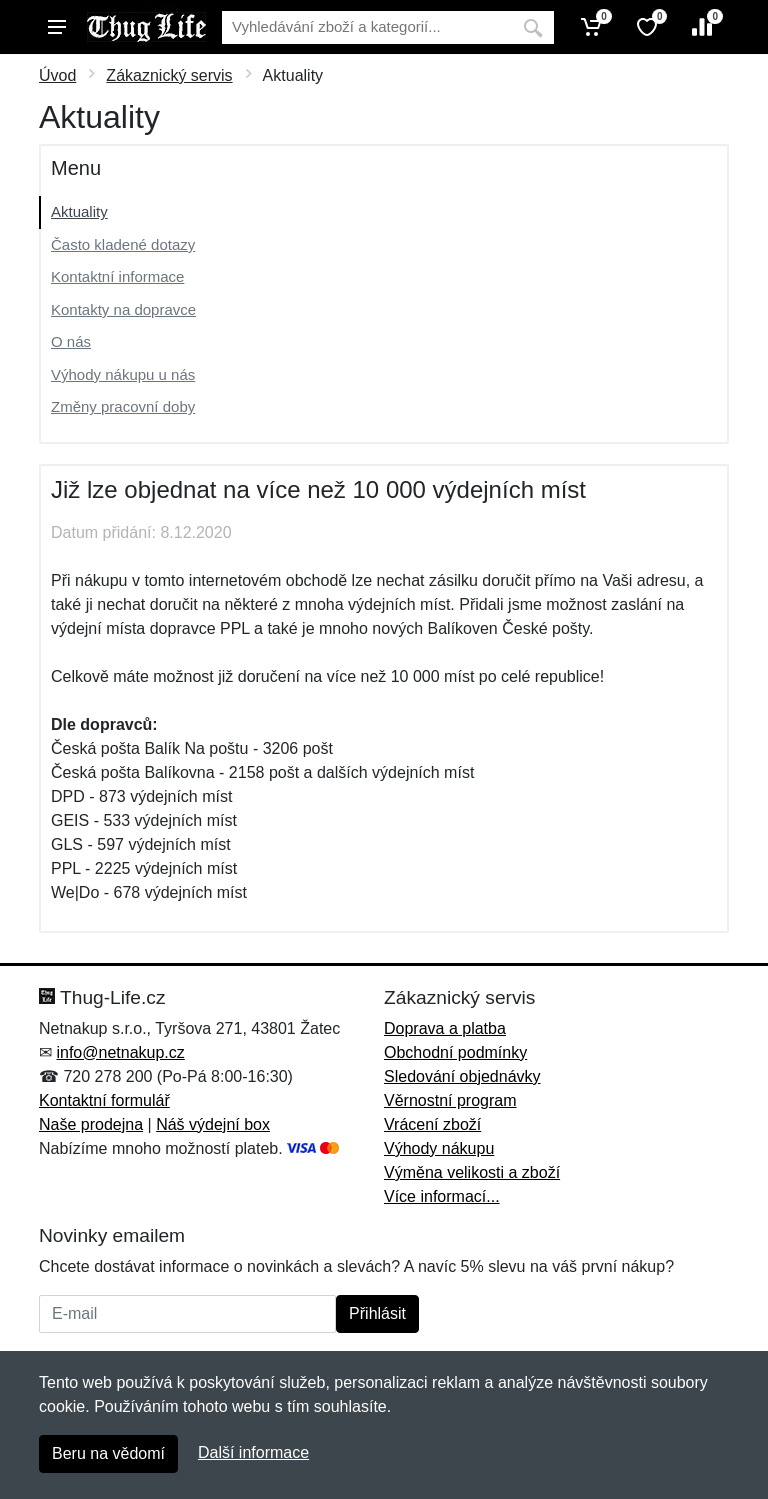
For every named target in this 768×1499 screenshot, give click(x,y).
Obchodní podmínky (455, 1052)
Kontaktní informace (117, 276)
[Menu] (57, 27)
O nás (71, 341)
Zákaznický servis (169, 75)
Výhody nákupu (439, 1148)
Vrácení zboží (432, 1124)
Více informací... (442, 1196)
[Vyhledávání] (367, 27)
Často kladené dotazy (123, 244)
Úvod (57, 75)
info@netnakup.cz (120, 1052)
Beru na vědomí (108, 1453)
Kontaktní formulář (104, 1100)
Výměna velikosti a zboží (472, 1172)
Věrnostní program (450, 1100)
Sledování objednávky (462, 1076)
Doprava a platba (445, 1028)
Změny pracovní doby (123, 406)
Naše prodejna (91, 1124)
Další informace (253, 1452)
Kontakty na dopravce (123, 309)
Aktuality (79, 211)
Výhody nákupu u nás (123, 374)
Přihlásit (377, 1313)
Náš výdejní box (213, 1124)
